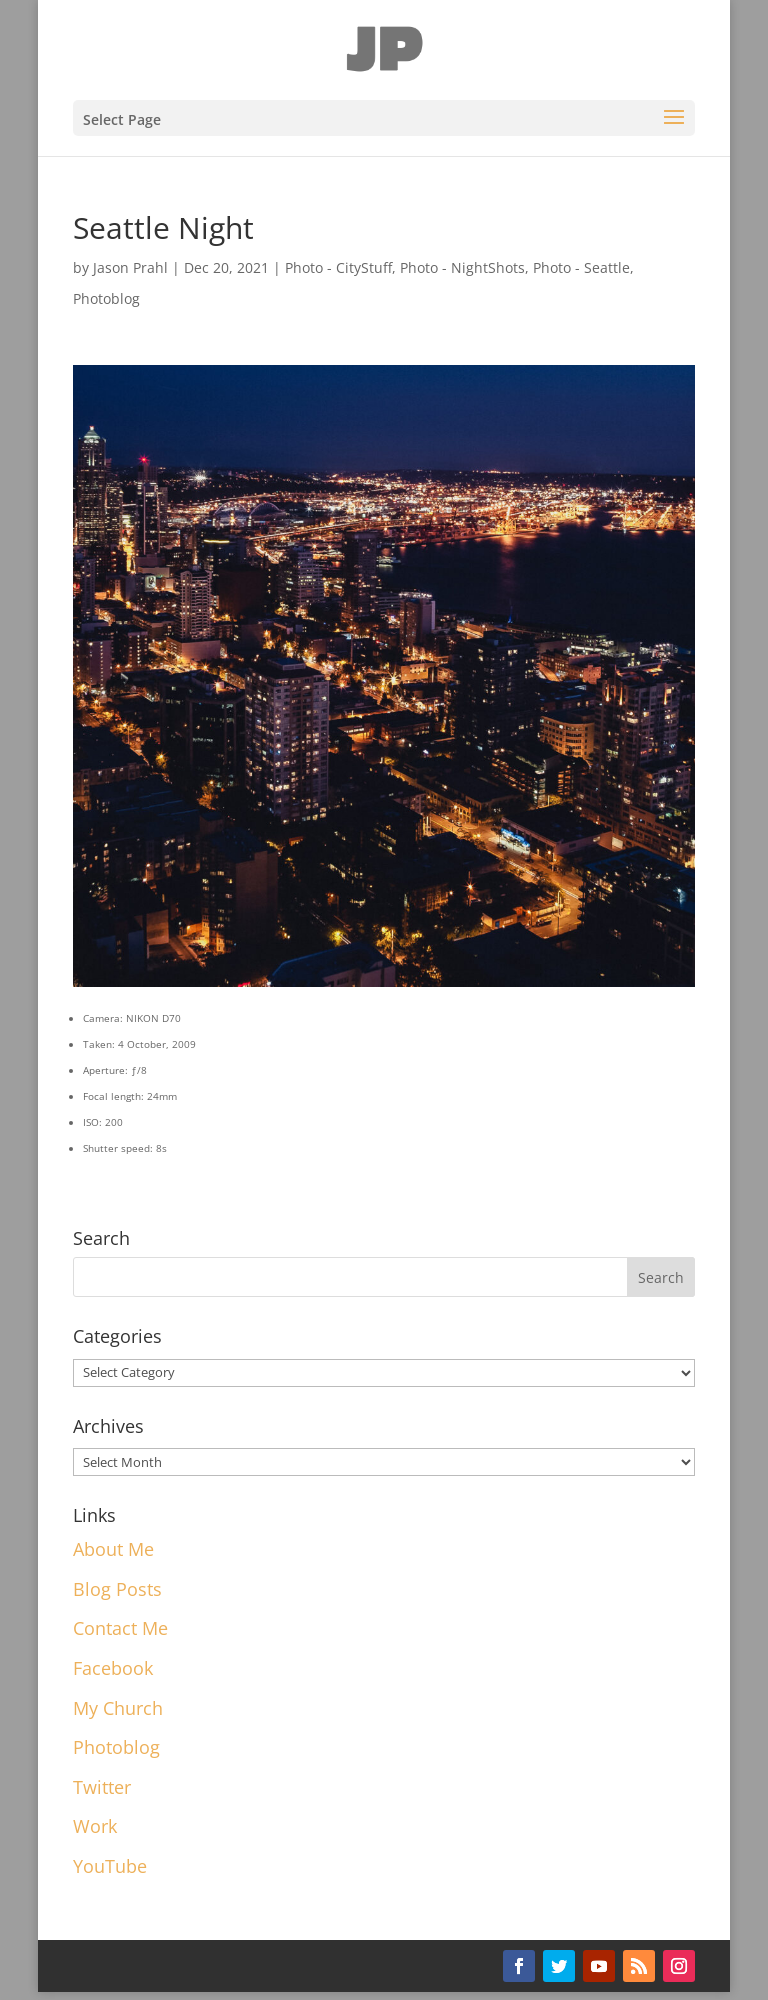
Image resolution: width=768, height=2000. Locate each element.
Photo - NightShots (462, 267)
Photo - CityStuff (338, 267)
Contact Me (120, 1628)
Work (95, 1826)
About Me (113, 1549)
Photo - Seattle (581, 267)
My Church (118, 1708)
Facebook (113, 1668)
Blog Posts (117, 1589)
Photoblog (106, 298)
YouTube (110, 1866)
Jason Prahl (130, 267)
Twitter (102, 1787)
